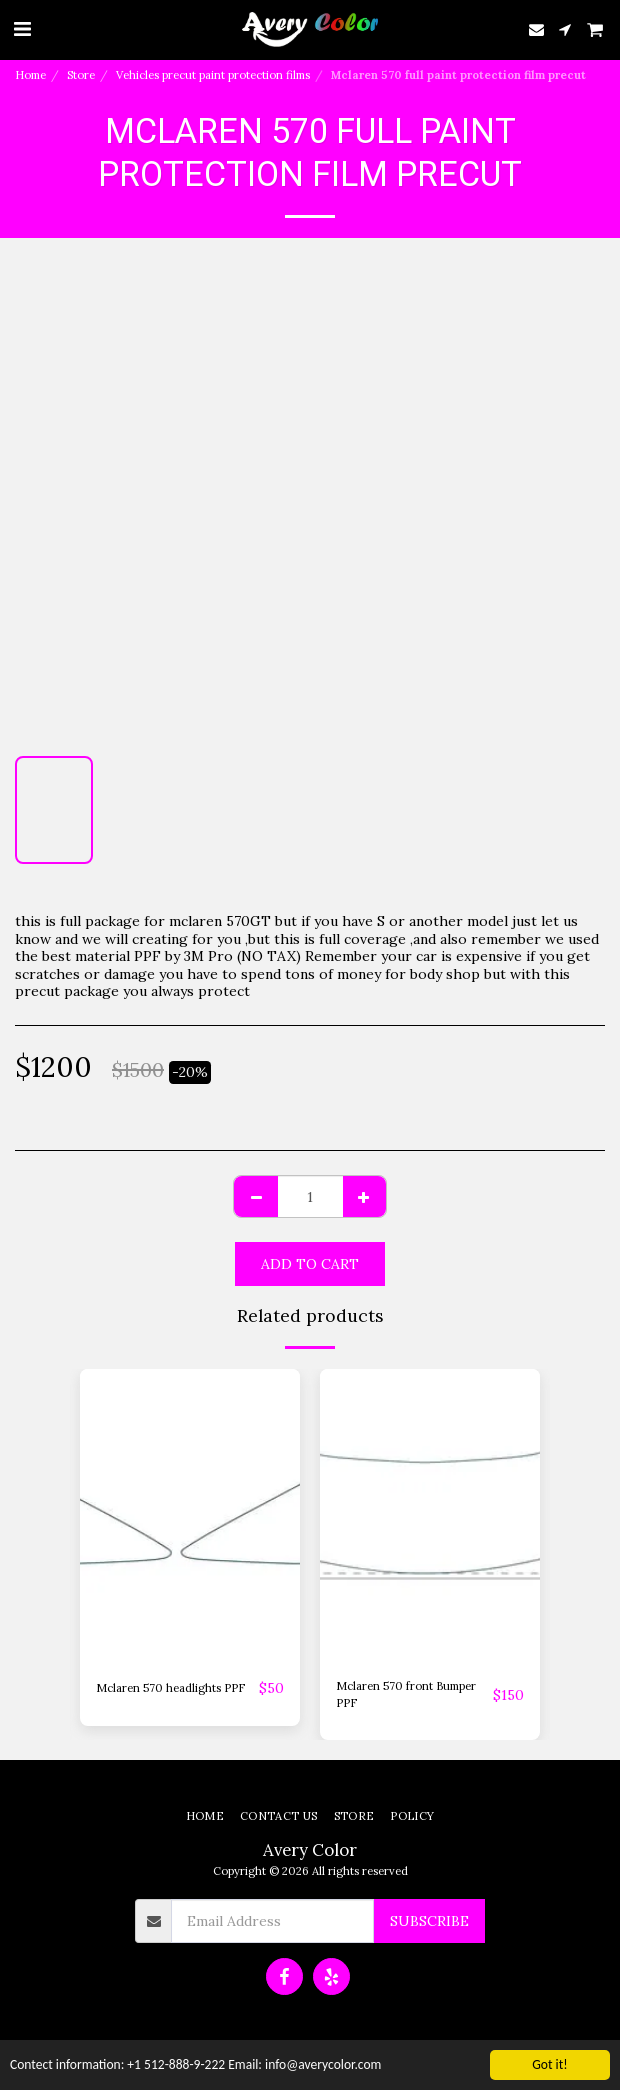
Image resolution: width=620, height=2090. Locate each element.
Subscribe (429, 1921)
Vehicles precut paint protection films (213, 75)
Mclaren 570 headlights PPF (170, 1688)
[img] (190, 1515)
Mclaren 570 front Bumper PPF (406, 1694)
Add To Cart (310, 1264)
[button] (22, 28)
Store (81, 75)
